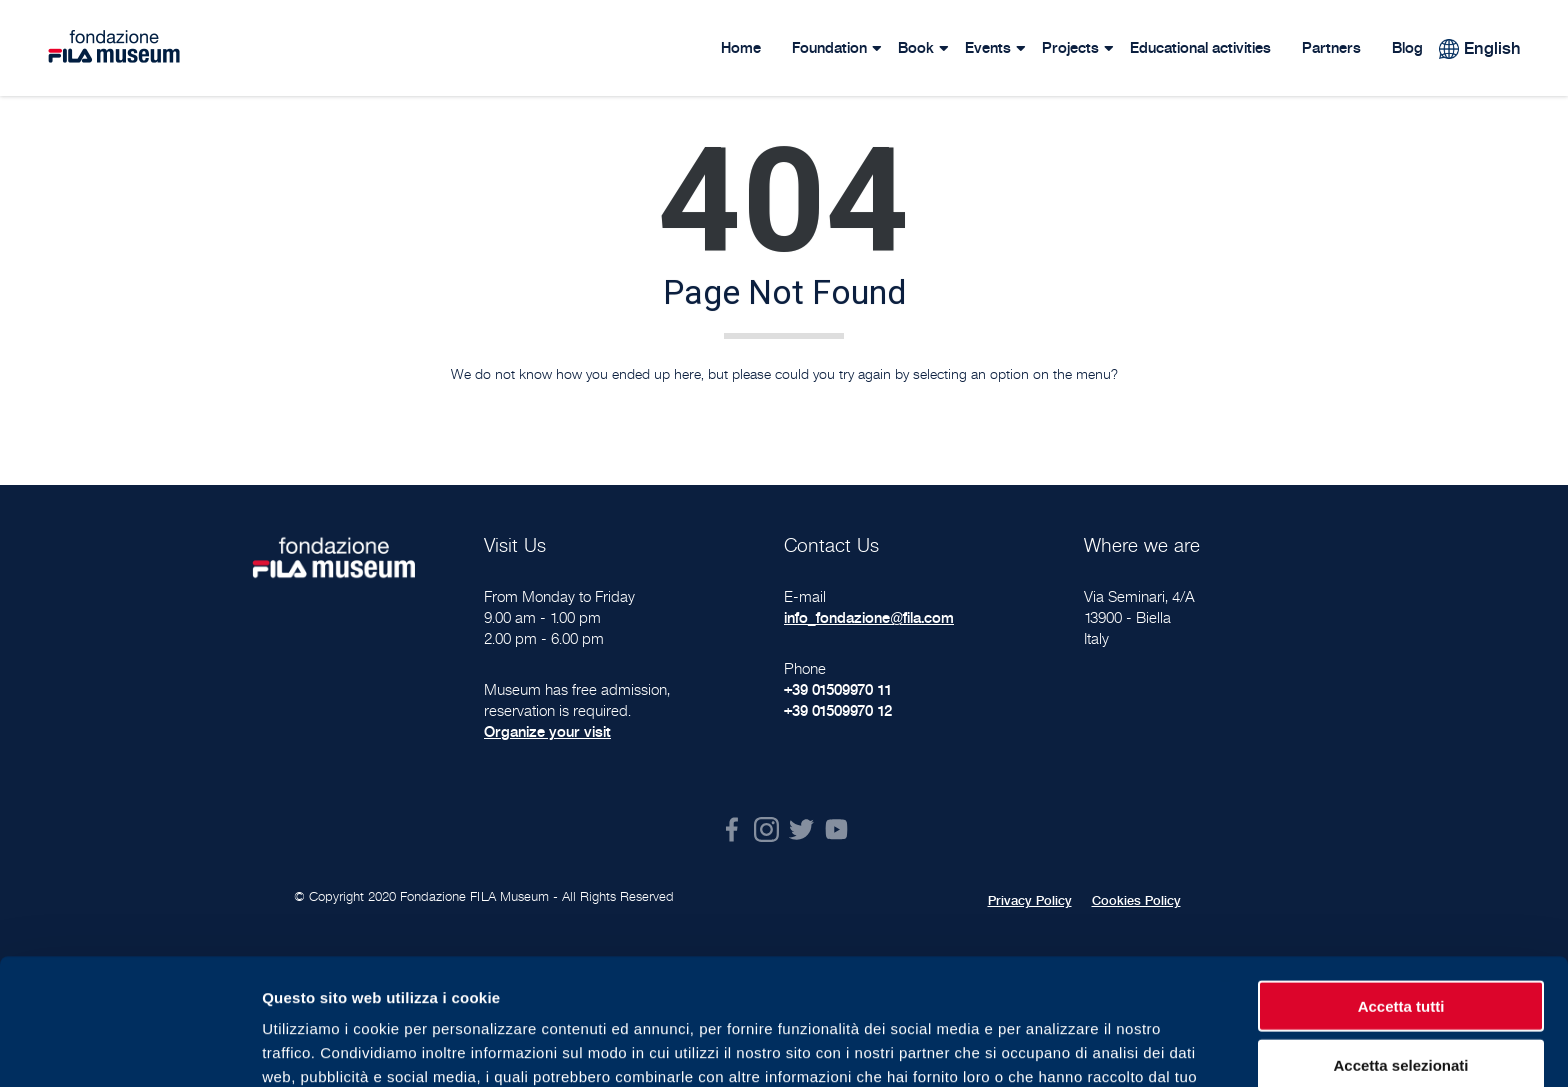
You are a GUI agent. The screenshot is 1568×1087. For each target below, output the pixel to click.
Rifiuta (1401, 1004)
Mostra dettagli (1052, 1047)
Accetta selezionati (1400, 946)
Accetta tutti (1401, 887)
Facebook (731, 829)
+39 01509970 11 (838, 689)
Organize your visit (547, 731)
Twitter (801, 829)
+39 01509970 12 (838, 710)
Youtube (836, 829)
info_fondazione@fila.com (869, 617)
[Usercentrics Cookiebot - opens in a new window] (129, 1048)
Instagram (766, 829)
